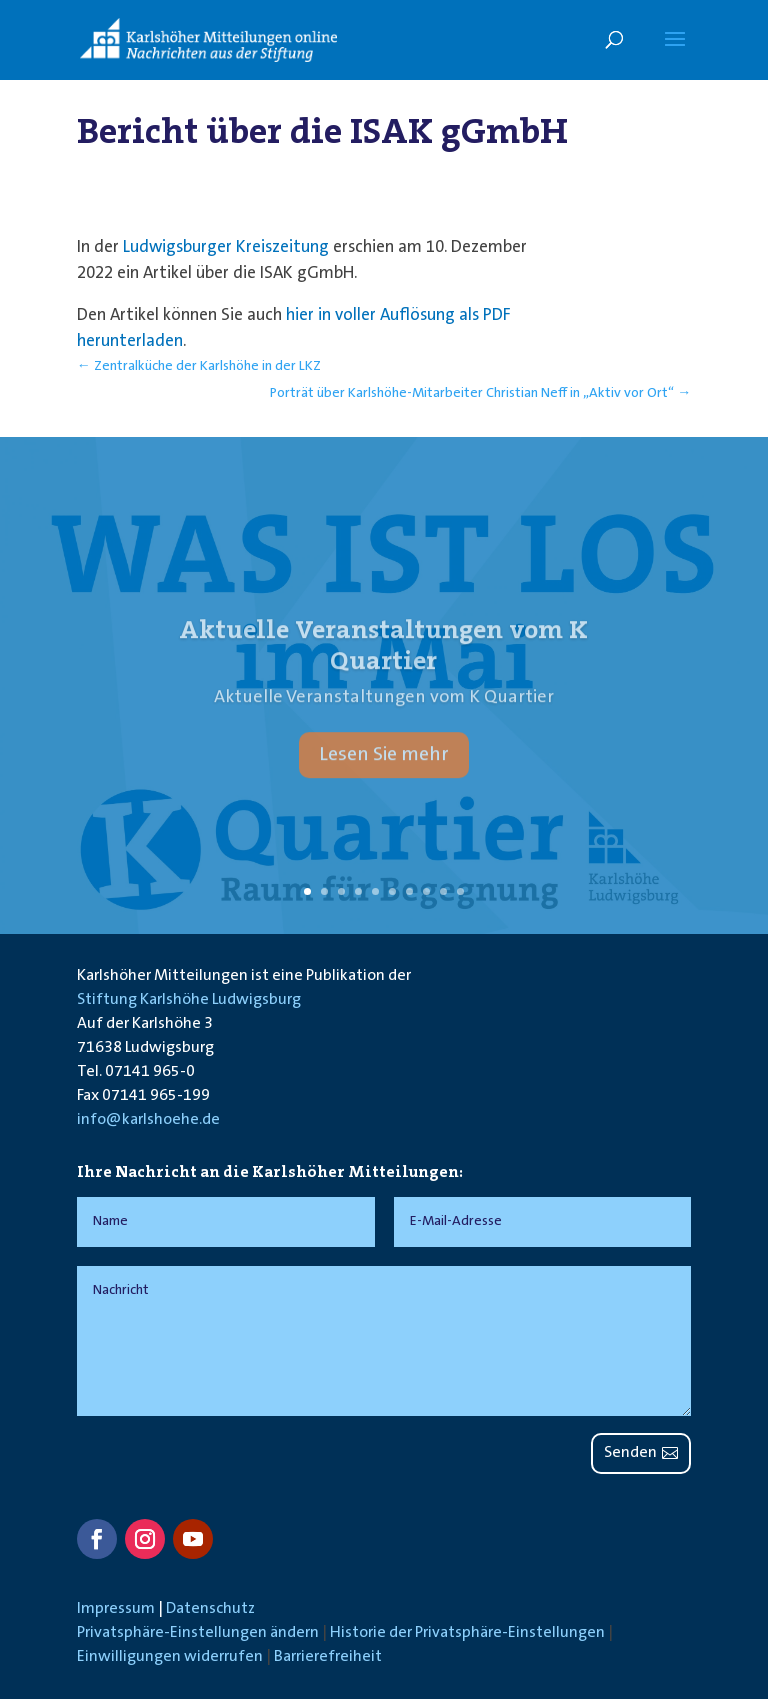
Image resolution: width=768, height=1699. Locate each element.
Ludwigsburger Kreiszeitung (226, 247)
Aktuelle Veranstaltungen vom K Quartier (383, 662)
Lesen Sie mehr (384, 771)
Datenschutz (210, 1609)
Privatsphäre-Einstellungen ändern (198, 1633)
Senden (630, 1453)
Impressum (116, 1609)
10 (460, 891)
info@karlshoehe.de (148, 1120)
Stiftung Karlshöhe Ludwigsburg (189, 1000)
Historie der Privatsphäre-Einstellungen (467, 1633)
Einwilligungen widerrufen (170, 1657)
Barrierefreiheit (328, 1657)
